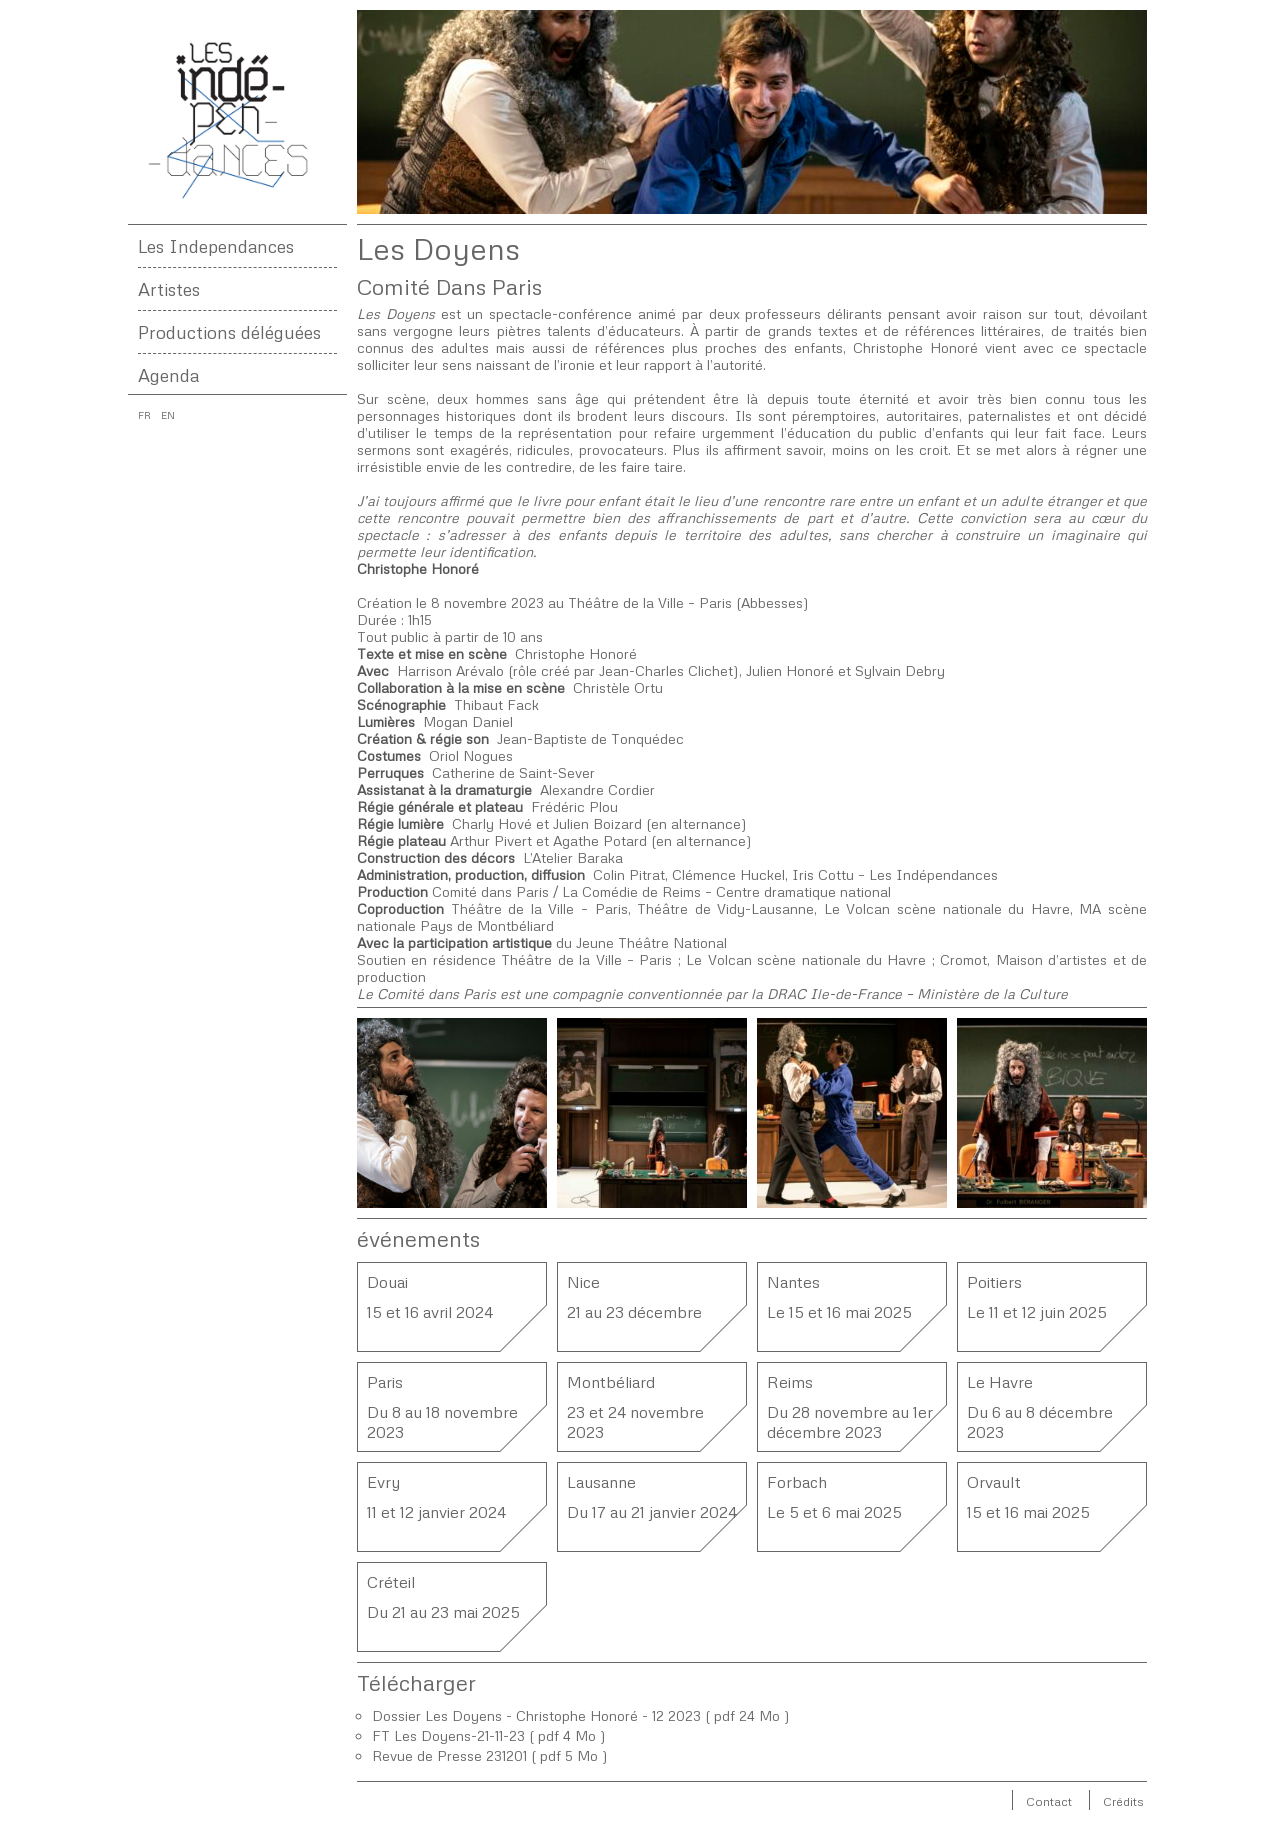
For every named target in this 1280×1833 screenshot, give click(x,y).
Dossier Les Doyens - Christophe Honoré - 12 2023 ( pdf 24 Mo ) (581, 1715)
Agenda (168, 375)
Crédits (1123, 1801)
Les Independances (216, 246)
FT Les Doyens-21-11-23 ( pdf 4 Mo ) (489, 1735)
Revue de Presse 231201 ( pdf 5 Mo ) (490, 1755)
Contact (1049, 1801)
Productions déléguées (229, 332)
